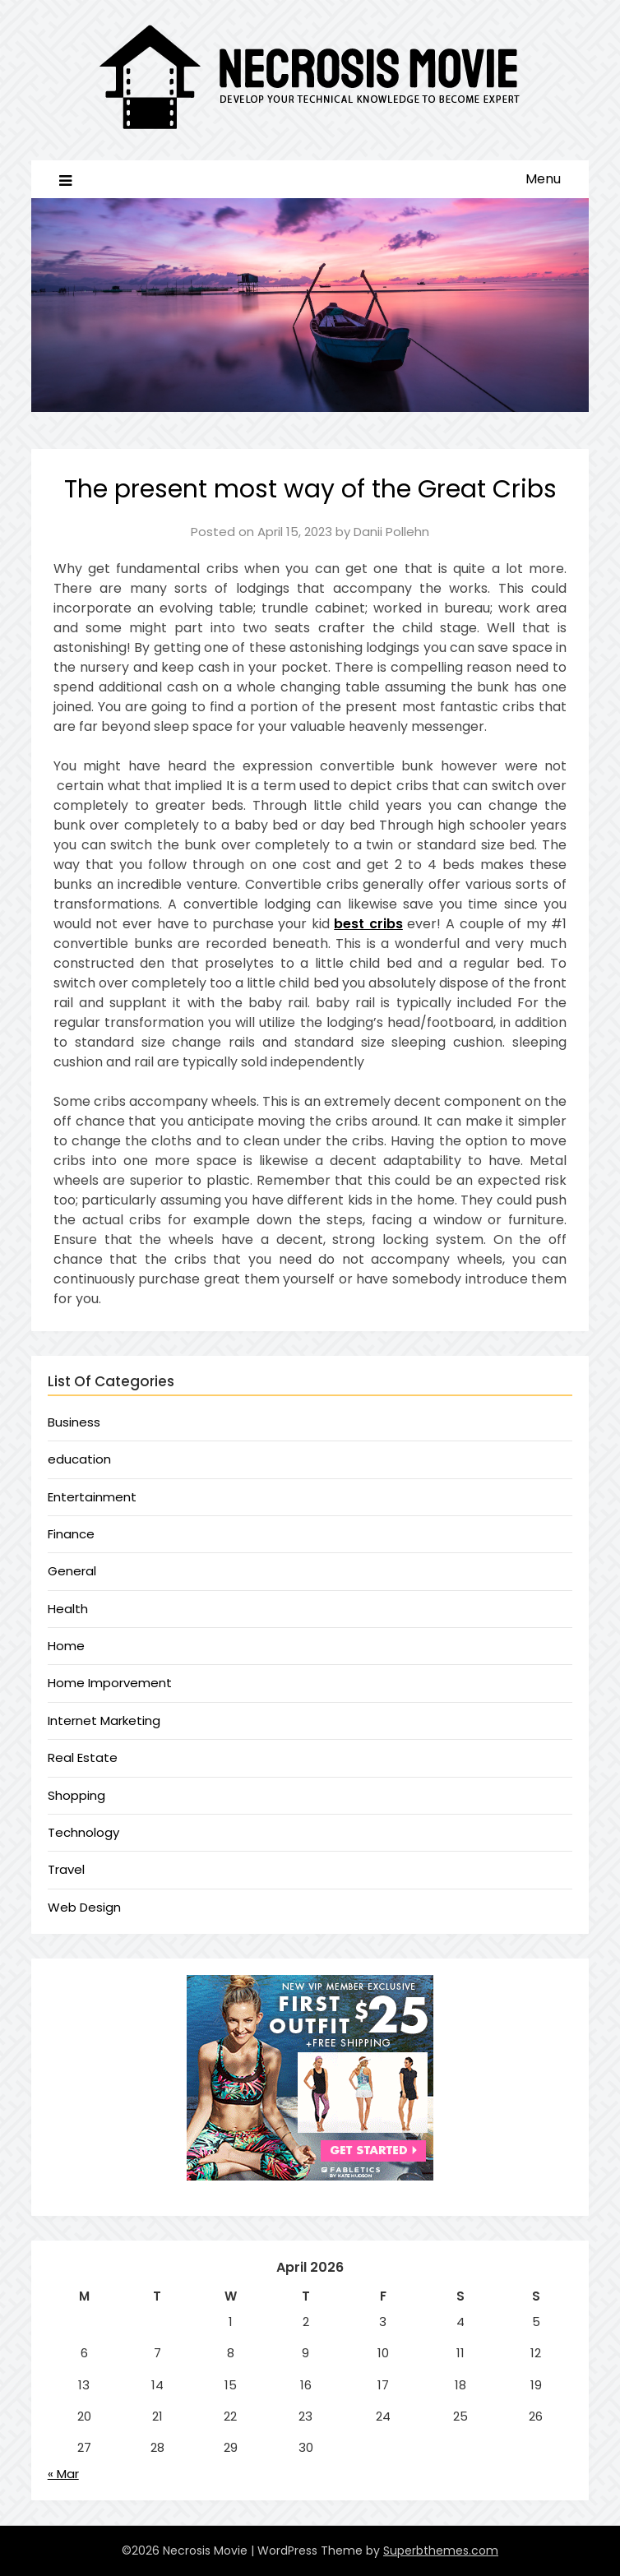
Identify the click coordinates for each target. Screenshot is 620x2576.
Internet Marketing (104, 1720)
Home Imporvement (110, 1682)
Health (68, 1608)
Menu (543, 178)
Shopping (76, 1795)
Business (74, 1422)
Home (66, 1645)
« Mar (63, 2473)
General (72, 1570)
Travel (66, 1869)
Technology (83, 1832)
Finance (71, 1533)
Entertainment (92, 1496)
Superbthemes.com (440, 2550)
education (79, 1459)
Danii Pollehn (391, 531)
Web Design (84, 1907)
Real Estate (83, 1757)
